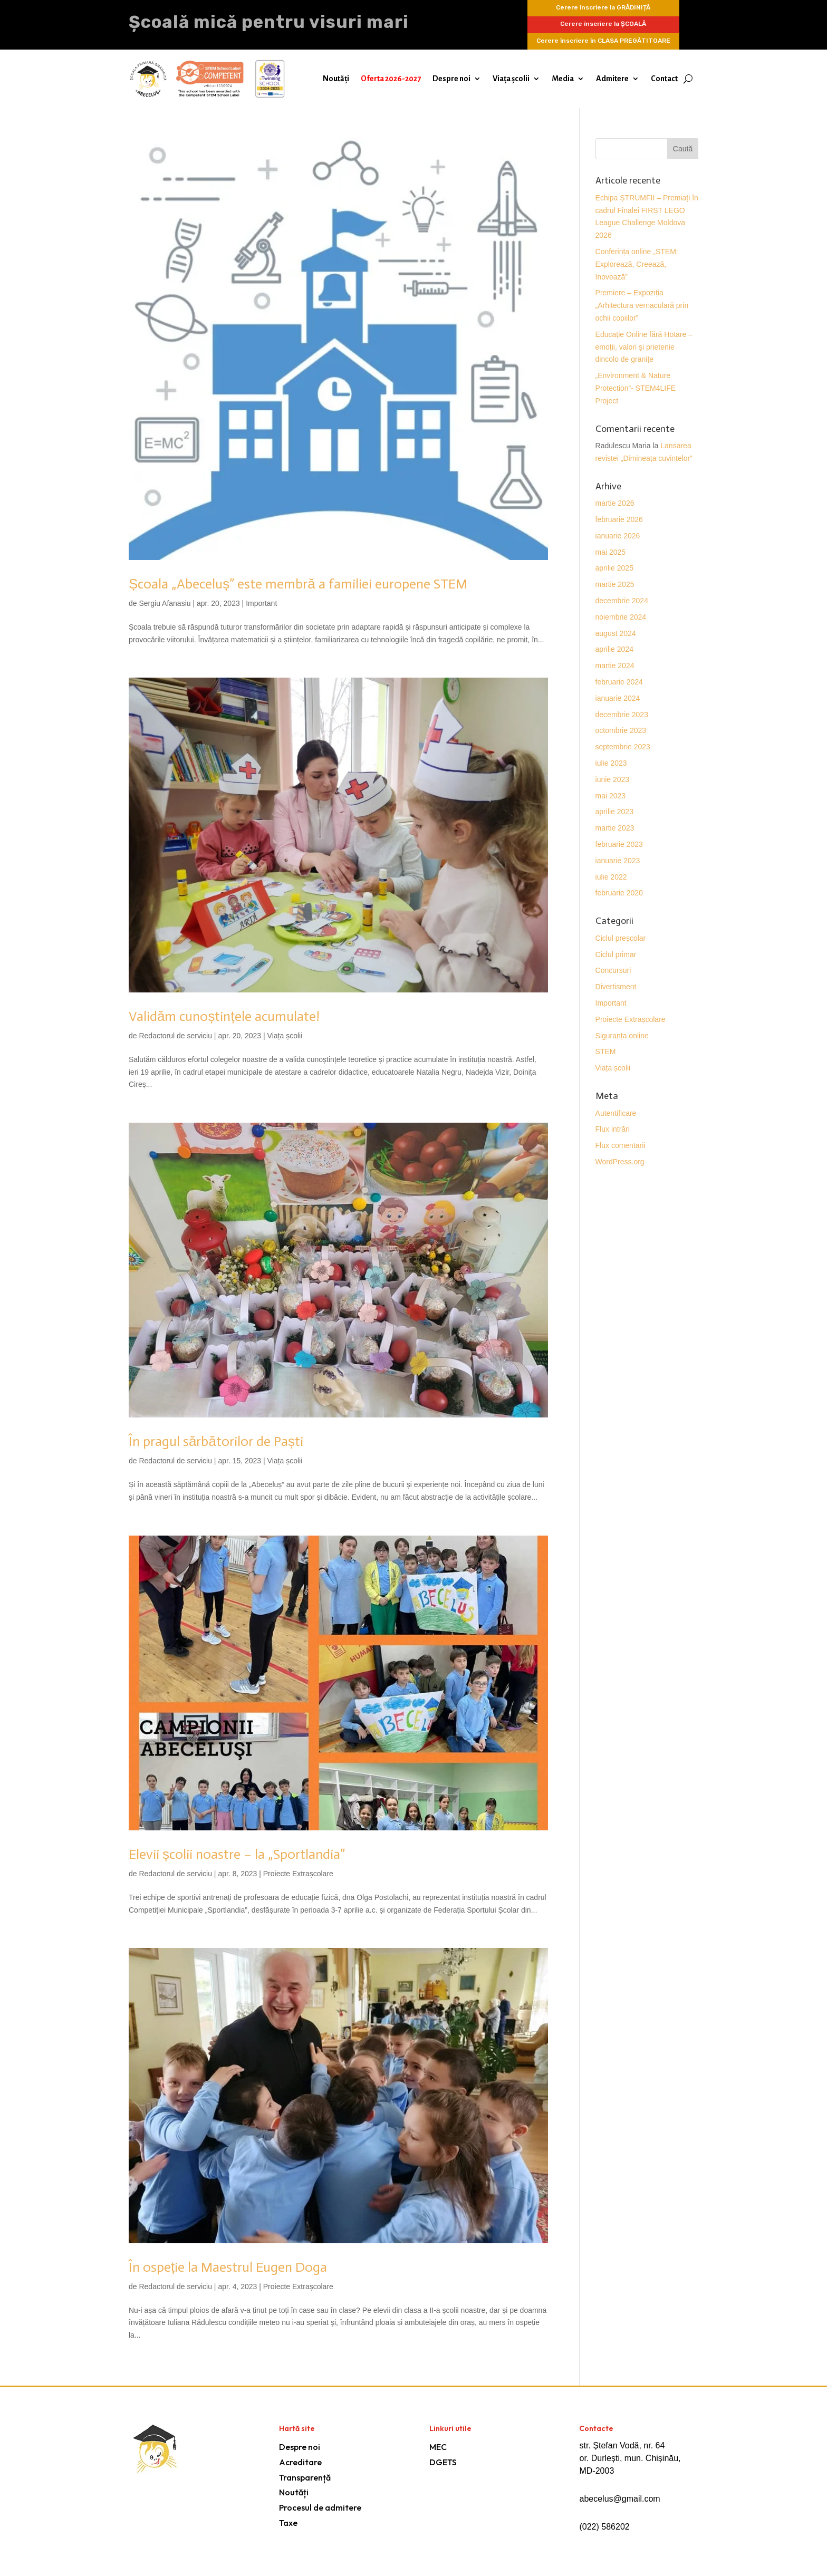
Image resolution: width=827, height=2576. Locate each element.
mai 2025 (610, 552)
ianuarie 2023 (617, 860)
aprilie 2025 (614, 568)
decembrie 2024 (621, 600)
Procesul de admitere (320, 2507)
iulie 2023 (611, 763)
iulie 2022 (611, 877)
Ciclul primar (616, 954)
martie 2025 (614, 584)
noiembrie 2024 (621, 617)
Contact (664, 78)
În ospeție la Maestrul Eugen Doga (228, 2267)
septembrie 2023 (622, 746)
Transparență (305, 2477)
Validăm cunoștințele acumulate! (224, 1016)
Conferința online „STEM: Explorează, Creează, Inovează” (636, 264)
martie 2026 (614, 503)
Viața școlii (511, 78)
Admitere (612, 78)
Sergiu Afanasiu (164, 603)
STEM (605, 1051)
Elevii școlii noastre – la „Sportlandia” (237, 1854)
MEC (438, 2447)
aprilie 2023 (614, 811)
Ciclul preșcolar (620, 938)
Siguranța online (622, 1035)
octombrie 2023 (621, 730)
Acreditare (300, 2462)
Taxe (288, 2522)
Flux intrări (612, 1129)
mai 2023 (610, 796)
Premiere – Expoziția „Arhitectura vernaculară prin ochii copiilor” (642, 305)
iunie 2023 (612, 779)
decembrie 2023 (621, 714)
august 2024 (615, 633)
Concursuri (613, 970)
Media (563, 78)
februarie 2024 (619, 682)
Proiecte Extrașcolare (298, 1873)
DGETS (443, 2462)
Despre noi (451, 78)
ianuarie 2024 (617, 698)
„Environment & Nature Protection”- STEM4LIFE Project (635, 388)
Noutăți (336, 78)
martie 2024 (614, 665)
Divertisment (616, 986)
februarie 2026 (619, 519)
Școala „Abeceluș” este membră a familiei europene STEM (298, 584)
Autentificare (616, 1113)
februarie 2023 (619, 844)
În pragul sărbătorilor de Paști (216, 1441)
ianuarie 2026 (617, 536)
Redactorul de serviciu (175, 1035)
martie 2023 (614, 828)
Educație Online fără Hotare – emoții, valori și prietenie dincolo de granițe (644, 347)
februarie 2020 (619, 893)
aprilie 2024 (614, 649)
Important (261, 603)
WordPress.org (620, 1161)
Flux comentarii (620, 1145)
